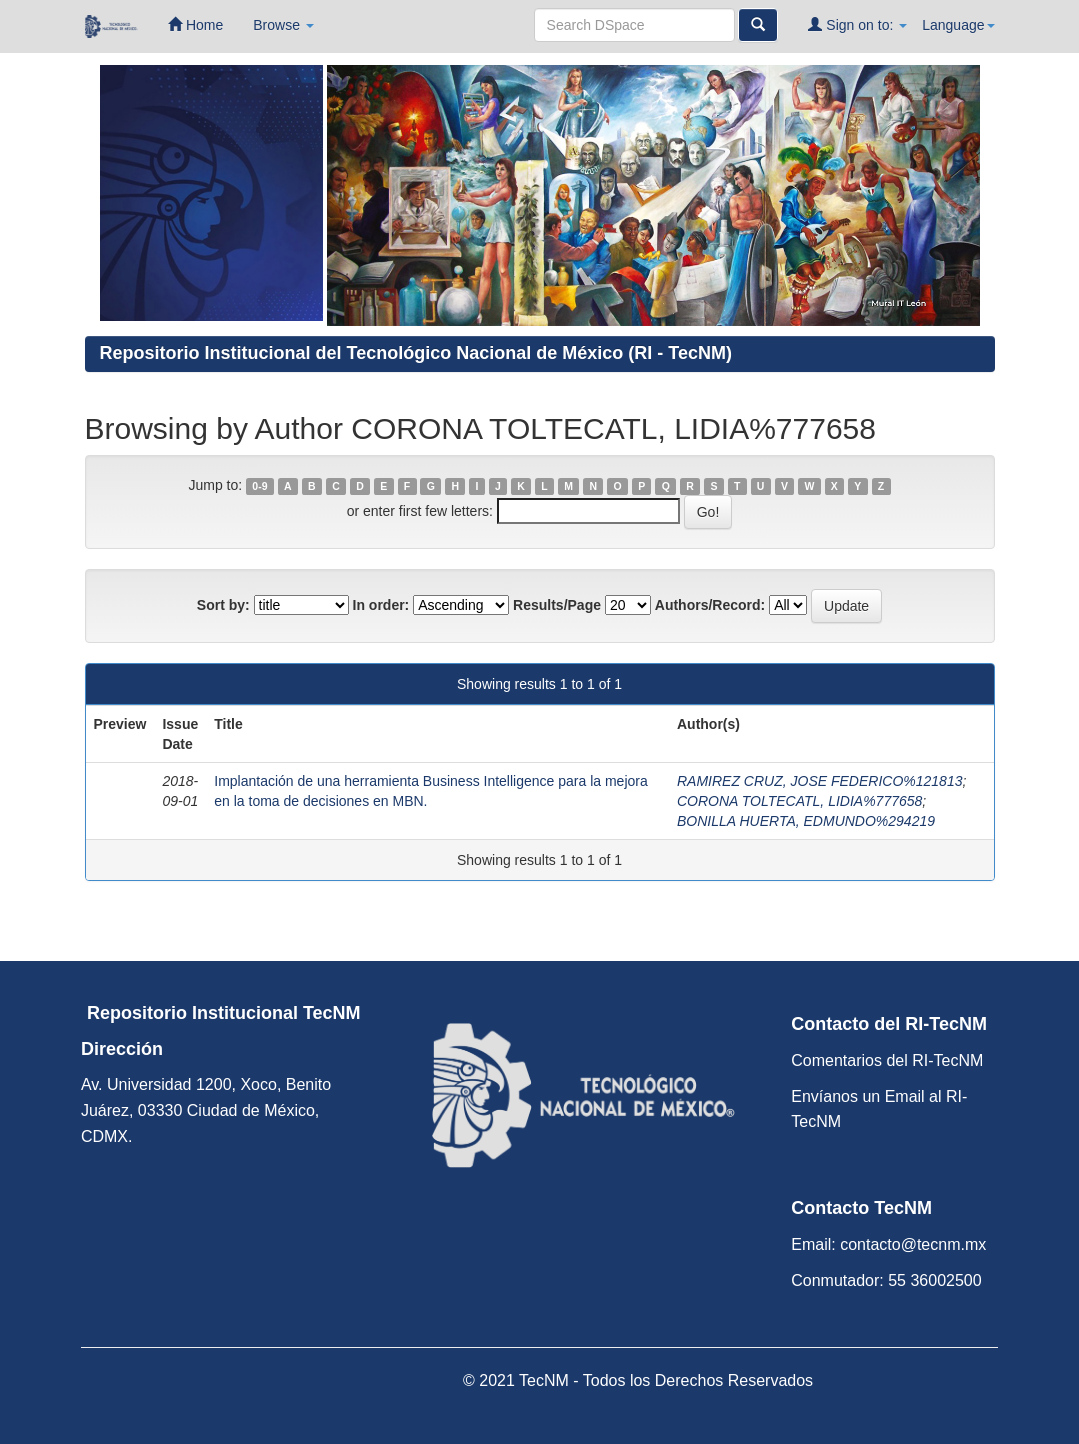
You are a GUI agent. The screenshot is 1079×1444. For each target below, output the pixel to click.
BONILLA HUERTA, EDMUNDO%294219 (806, 821)
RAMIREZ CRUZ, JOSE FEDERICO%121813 (820, 781)
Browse (283, 25)
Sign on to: (857, 24)
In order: (381, 605)
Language (958, 25)
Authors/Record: (710, 605)
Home (195, 24)
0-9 (259, 486)
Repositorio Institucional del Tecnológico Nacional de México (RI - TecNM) (416, 353)
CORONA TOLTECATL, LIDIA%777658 (799, 801)
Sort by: (223, 605)
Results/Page (557, 605)
